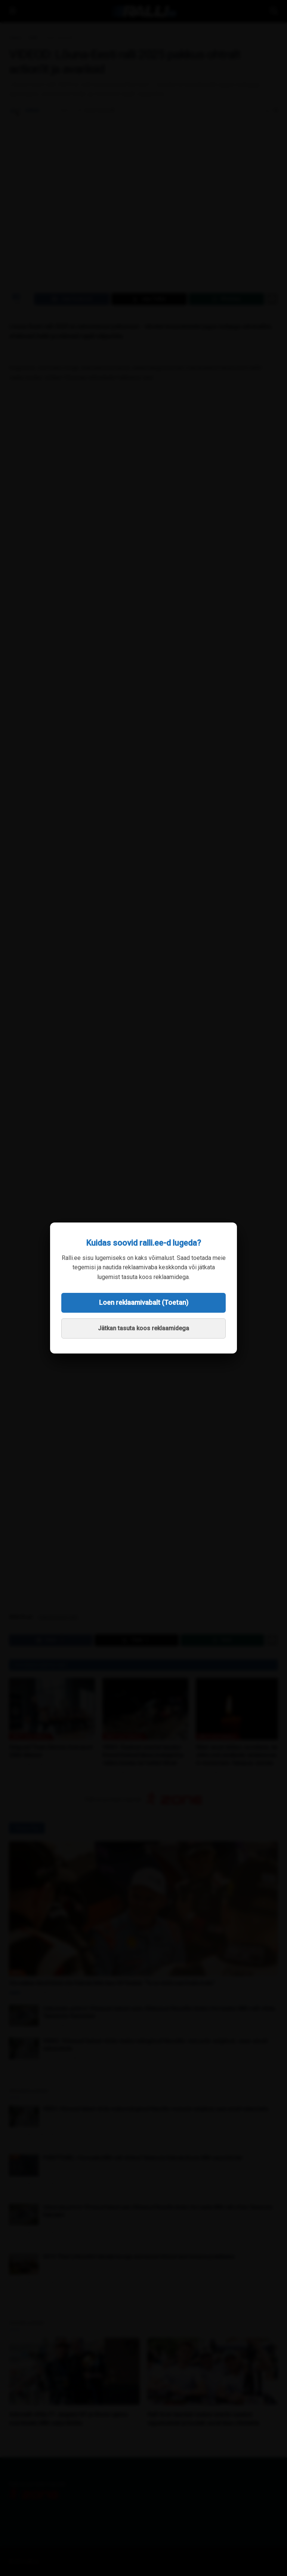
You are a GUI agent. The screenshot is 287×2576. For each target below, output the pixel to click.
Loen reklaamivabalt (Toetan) (143, 1302)
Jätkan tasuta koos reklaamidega (143, 1328)
